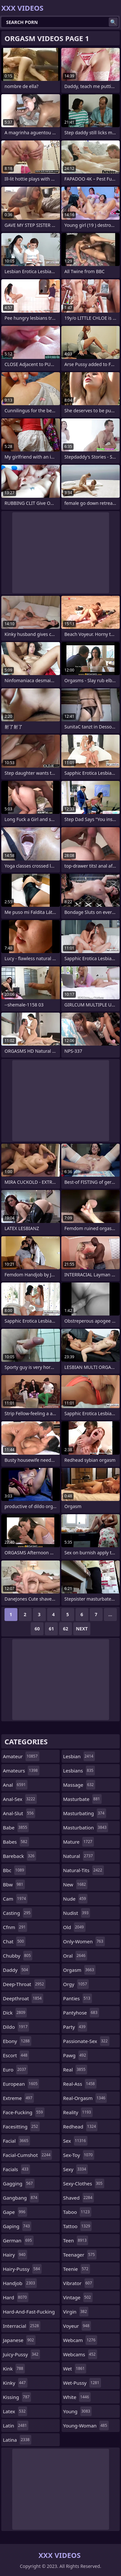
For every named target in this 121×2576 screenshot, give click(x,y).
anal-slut (19, 1813)
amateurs (21, 1770)
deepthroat (23, 1998)
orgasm (79, 1970)
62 (65, 1629)
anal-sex (20, 1799)
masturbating (84, 1813)
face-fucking (24, 2112)
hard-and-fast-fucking (29, 2313)
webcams (80, 2354)
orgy (76, 1984)
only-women (84, 1941)
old (74, 1927)
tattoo (77, 2226)
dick (15, 2012)
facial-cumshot (27, 2155)
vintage (78, 2297)
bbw (14, 1884)
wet (74, 2368)
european (21, 2084)
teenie (76, 2269)
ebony (17, 2041)
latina (17, 2440)
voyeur (77, 2326)
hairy (15, 2255)
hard (15, 2297)
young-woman (86, 2425)
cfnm (15, 1927)
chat (14, 1941)
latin (15, 2425)
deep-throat (24, 1984)
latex (15, 2411)
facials (16, 2169)
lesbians (79, 1770)
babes (16, 1842)
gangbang (21, 2198)
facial (16, 2141)
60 (37, 1629)
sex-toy (79, 2155)
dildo (16, 2027)
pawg (75, 2055)
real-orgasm (85, 2098)
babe (16, 1827)
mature (78, 1842)
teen (75, 2240)
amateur (21, 1756)
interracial (21, 2326)
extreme (18, 2098)
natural (79, 1856)
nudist (76, 1913)
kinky (15, 2383)
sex (75, 2141)
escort (16, 2055)
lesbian (79, 1756)
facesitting (21, 2126)
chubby (17, 1955)
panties (77, 1998)
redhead (80, 2126)
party (75, 2027)
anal (15, 1785)
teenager (79, 2255)
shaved (78, 2198)
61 (51, 1629)
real (75, 2069)
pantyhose (81, 2012)
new (75, 1884)
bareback (19, 1856)
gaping (17, 2226)
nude (75, 1899)
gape (15, 2212)
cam (15, 1899)
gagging (19, 2183)
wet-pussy (82, 2383)
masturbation (85, 1827)
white (77, 2397)
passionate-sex (86, 2041)
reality (78, 2112)
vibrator (78, 2283)
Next (82, 1629)
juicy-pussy (21, 2354)
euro (15, 2069)
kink (14, 2368)
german (18, 2240)
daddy (16, 1970)
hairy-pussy (22, 2269)
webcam (80, 2340)
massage (79, 1785)
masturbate (82, 1799)
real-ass (79, 2084)
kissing (17, 2397)
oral (75, 1955)
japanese (19, 2340)
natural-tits (83, 1870)
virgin (76, 2311)
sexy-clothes (83, 2183)
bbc (14, 1870)
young (77, 2411)
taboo (77, 2212)
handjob (20, 2283)
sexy (75, 2169)
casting (17, 1913)
